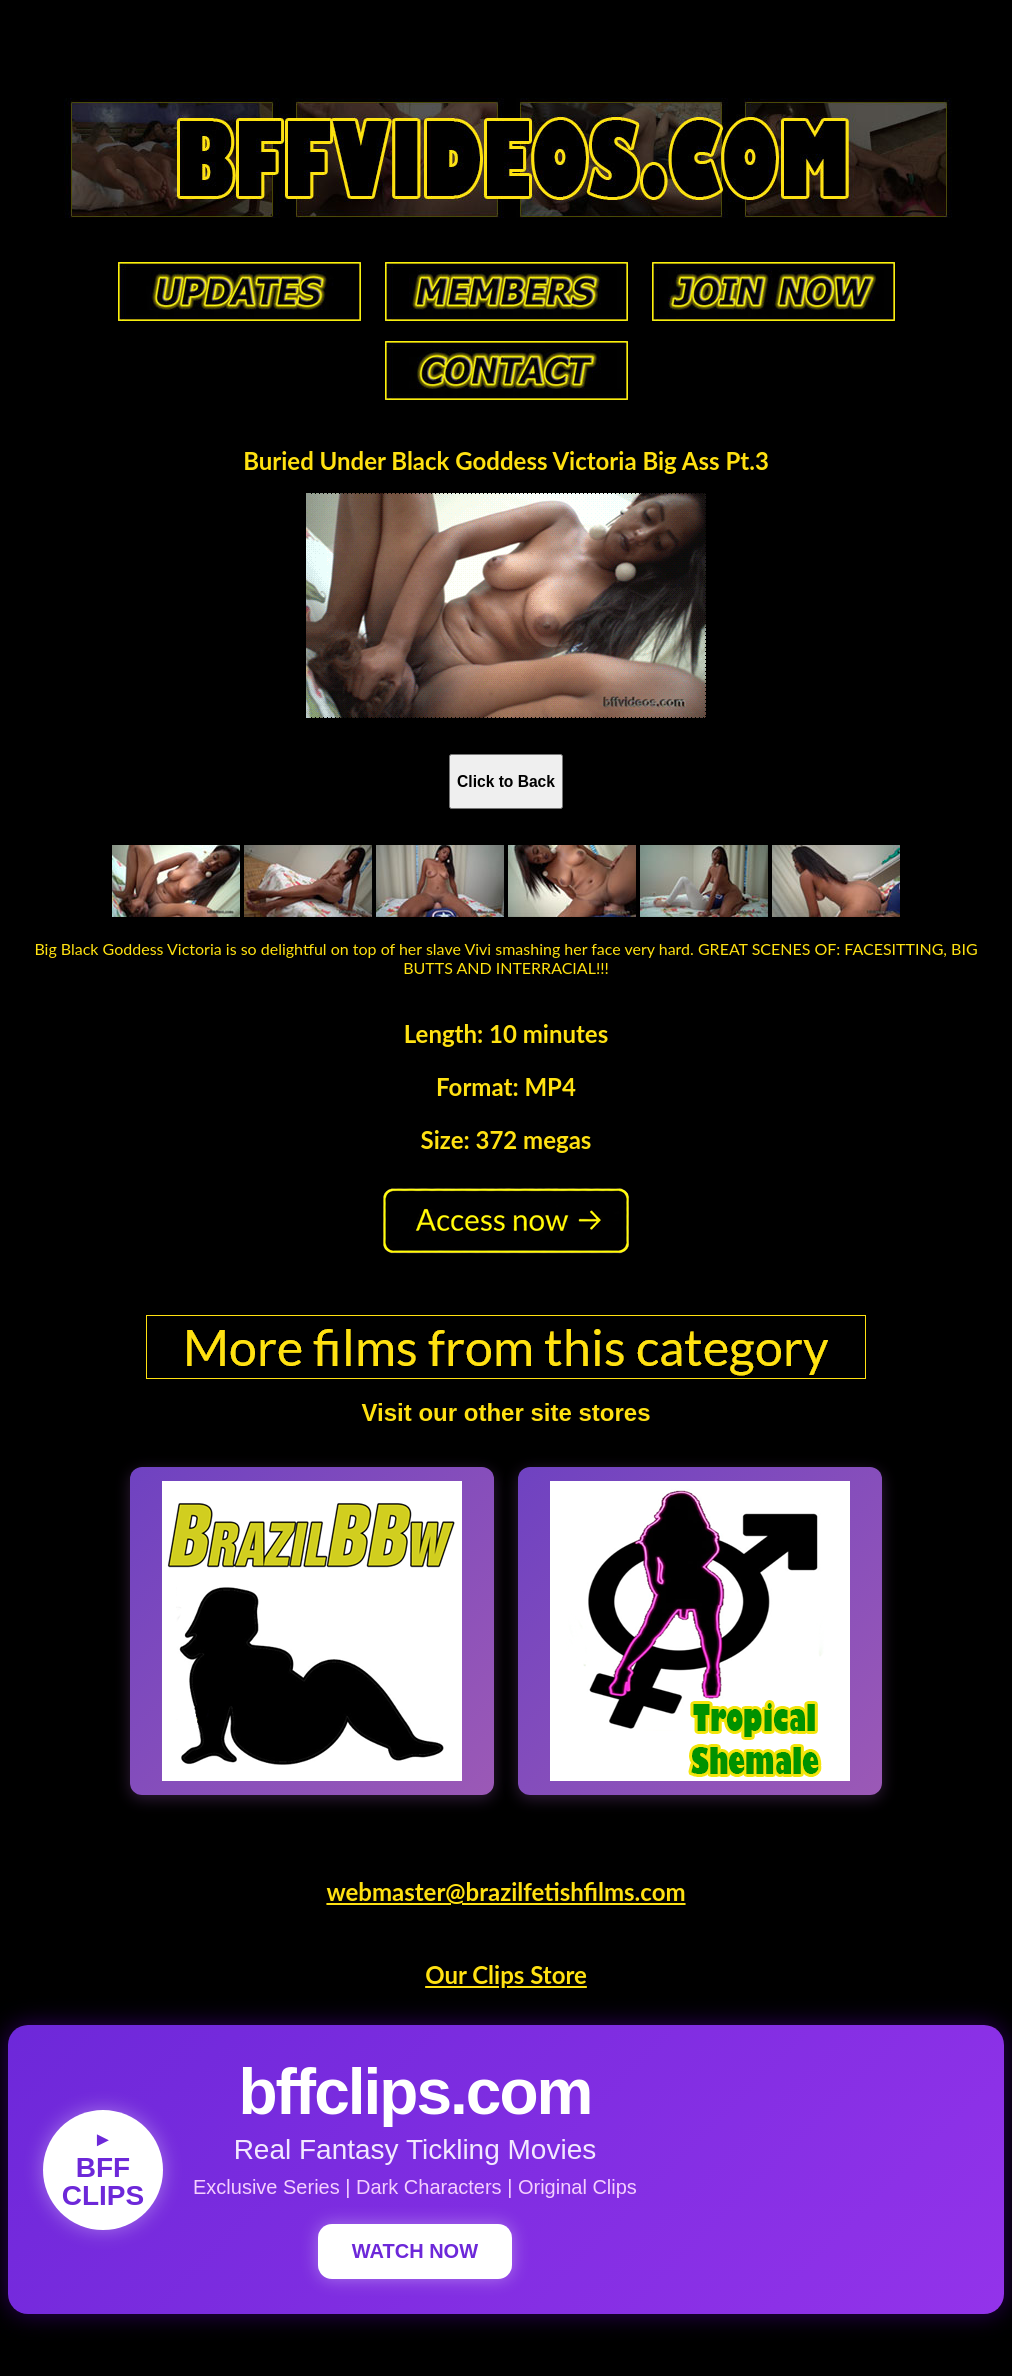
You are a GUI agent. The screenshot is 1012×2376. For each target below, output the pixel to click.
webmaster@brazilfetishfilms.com (505, 1891)
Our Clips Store (506, 1974)
